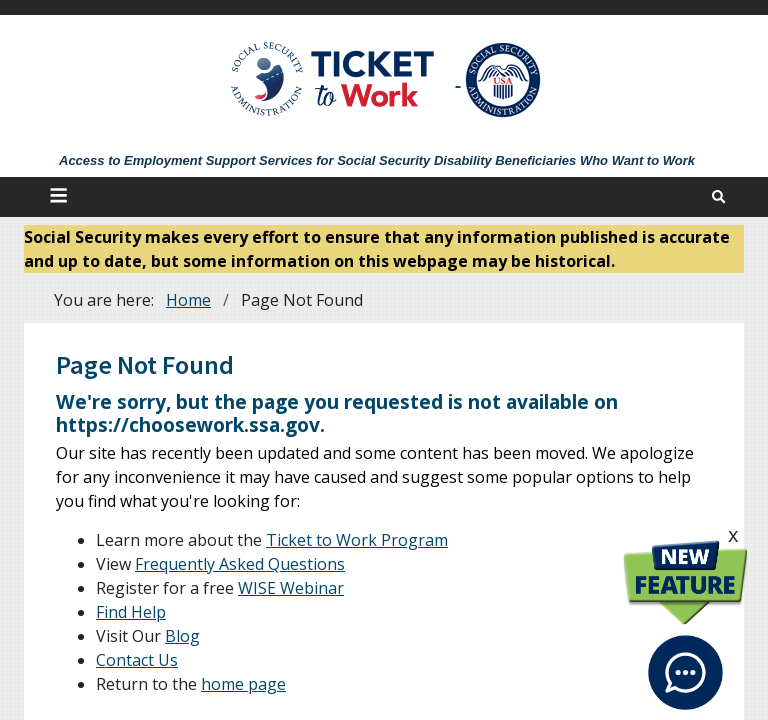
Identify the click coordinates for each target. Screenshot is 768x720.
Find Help (131, 612)
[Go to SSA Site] (504, 80)
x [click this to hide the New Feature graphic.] (733, 534)
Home (188, 300)
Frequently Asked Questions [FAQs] (240, 564)
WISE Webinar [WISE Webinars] (291, 588)
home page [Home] (243, 684)
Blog (182, 636)
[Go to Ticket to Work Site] (333, 77)
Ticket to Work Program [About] (357, 540)
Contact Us (137, 660)
